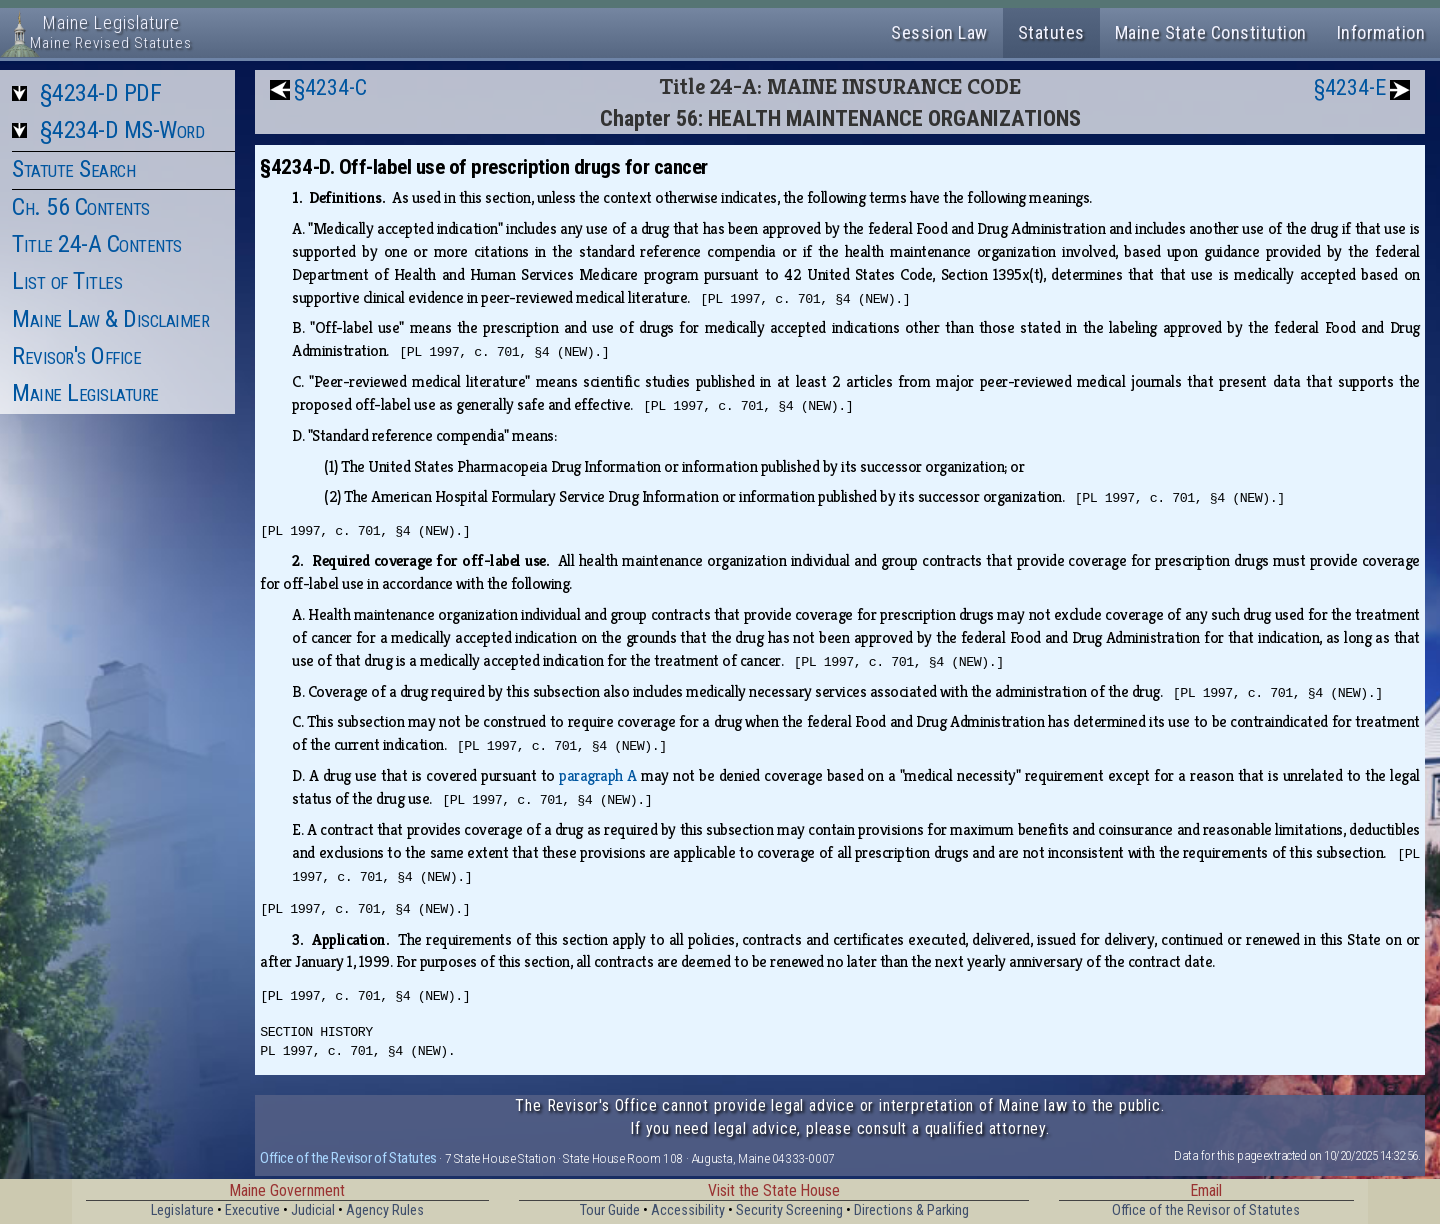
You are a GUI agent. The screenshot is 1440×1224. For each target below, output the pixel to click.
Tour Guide (610, 1210)
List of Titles (67, 281)
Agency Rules (385, 1210)
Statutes (1051, 32)
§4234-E (1350, 87)
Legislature (182, 1210)
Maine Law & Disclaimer (110, 319)
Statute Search (73, 169)
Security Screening (789, 1210)
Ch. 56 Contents (81, 207)
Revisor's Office (76, 356)
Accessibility (688, 1210)
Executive (252, 1210)
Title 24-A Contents (97, 244)
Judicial (313, 1210)
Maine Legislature (85, 393)
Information (1381, 32)
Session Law (939, 32)
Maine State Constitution (1211, 32)
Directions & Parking (911, 1210)
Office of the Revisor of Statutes (348, 1158)
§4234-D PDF (101, 93)
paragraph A (597, 775)
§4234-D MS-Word (122, 130)
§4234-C (330, 87)
